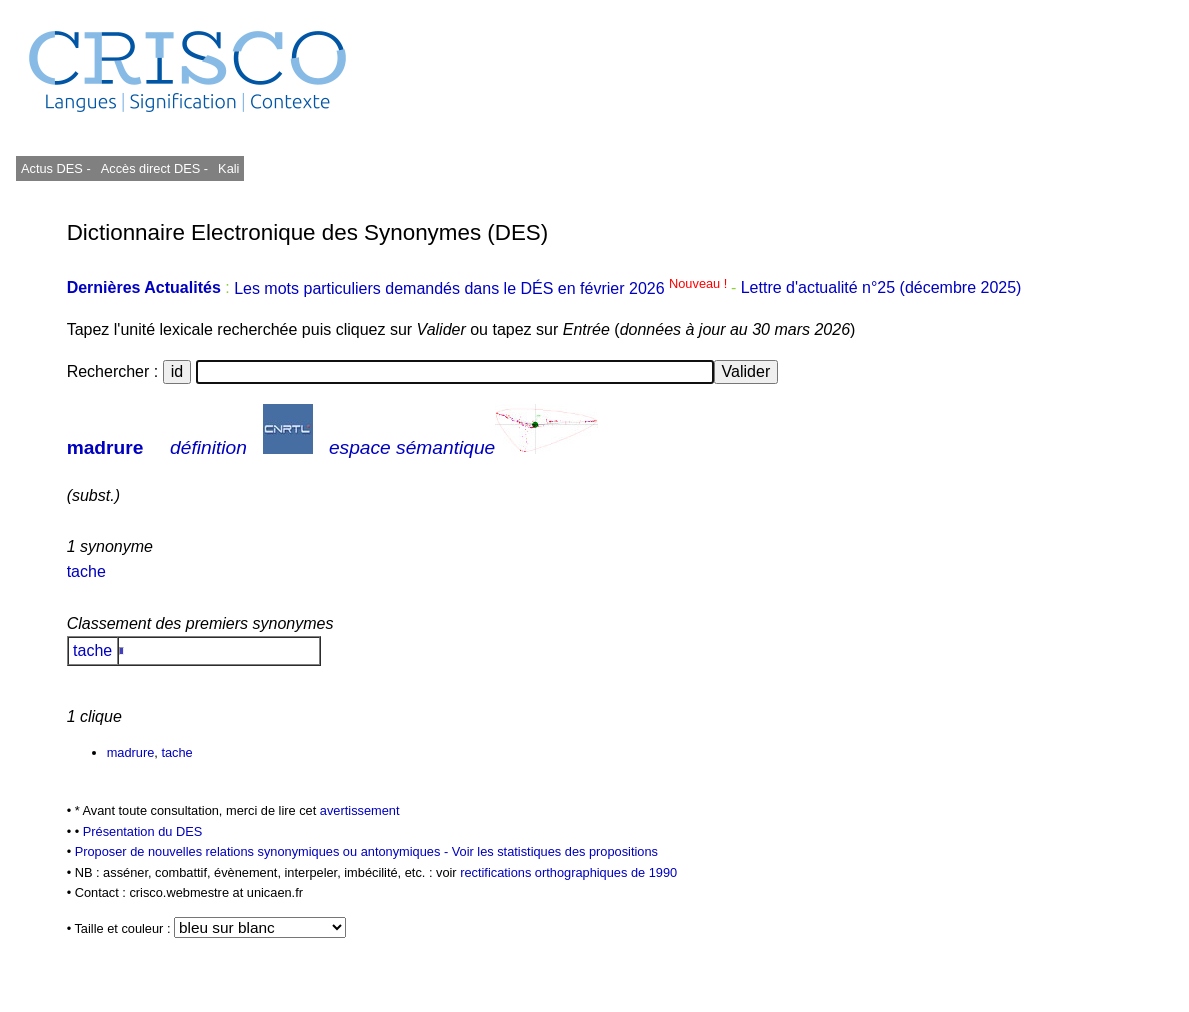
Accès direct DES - (154, 168)
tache (86, 571)
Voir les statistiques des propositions (555, 851)
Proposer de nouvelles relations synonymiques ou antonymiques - (263, 851)
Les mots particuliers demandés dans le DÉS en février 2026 (482, 288)
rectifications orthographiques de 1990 (568, 872)
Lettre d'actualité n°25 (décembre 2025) (881, 288)
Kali (228, 168)
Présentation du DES (143, 831)
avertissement (360, 810)
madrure (105, 447)
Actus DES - (56, 168)
